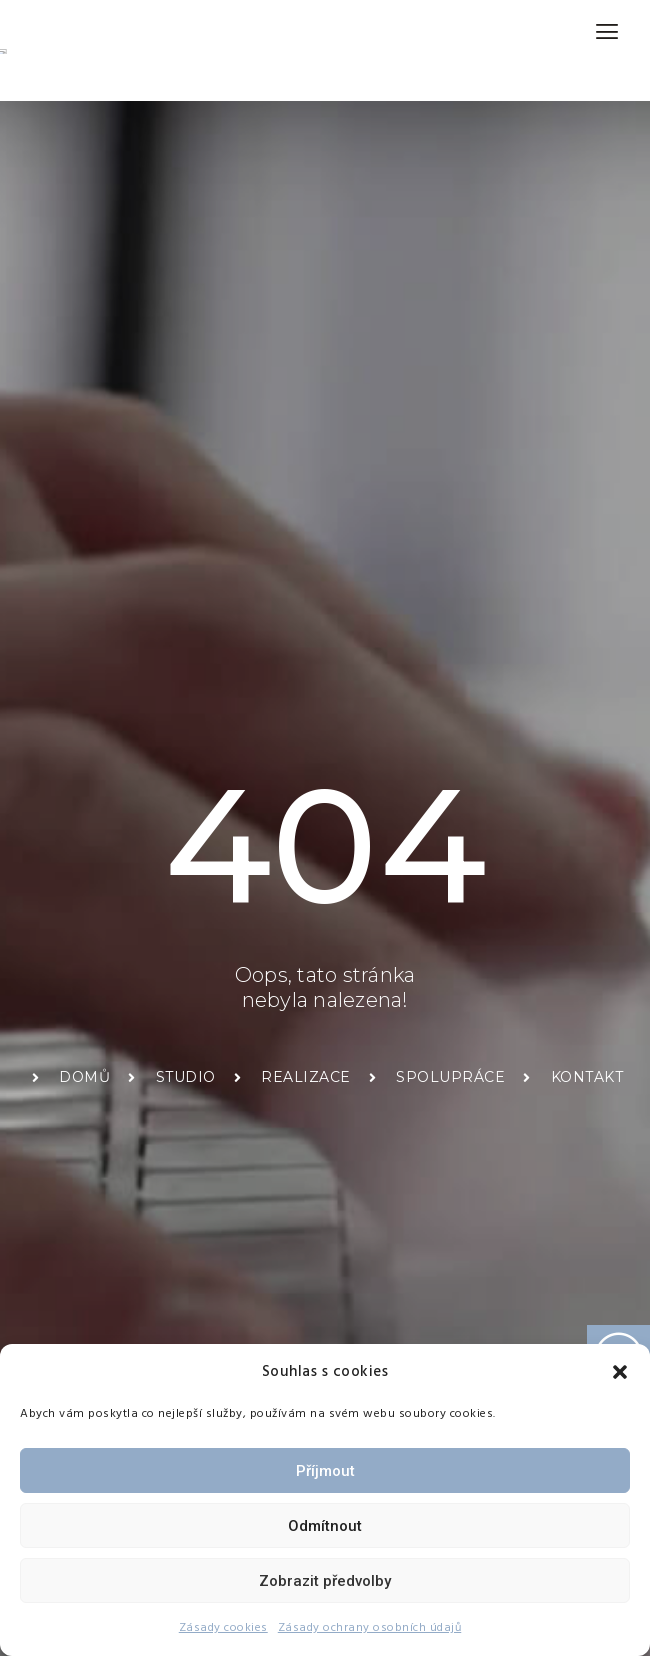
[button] (620, 1372)
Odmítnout (325, 1526)
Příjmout (325, 1471)
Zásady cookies (223, 1627)
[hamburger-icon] (607, 31)
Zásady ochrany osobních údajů (370, 1627)
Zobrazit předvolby (325, 1581)
